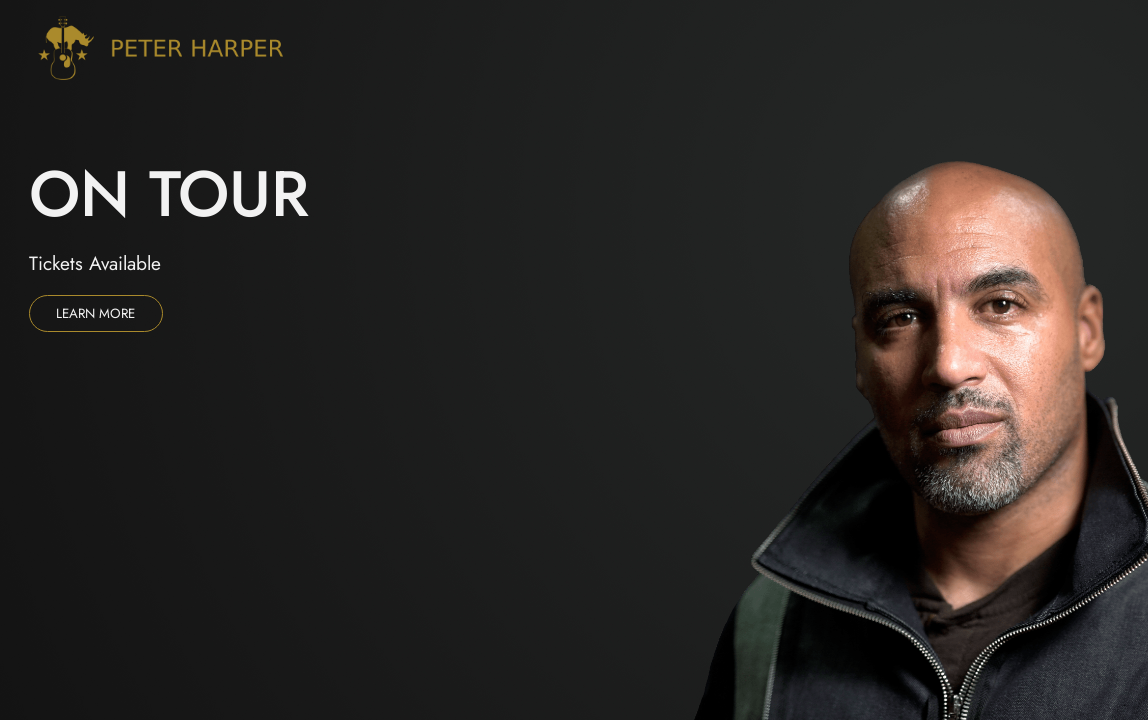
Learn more (95, 313)
